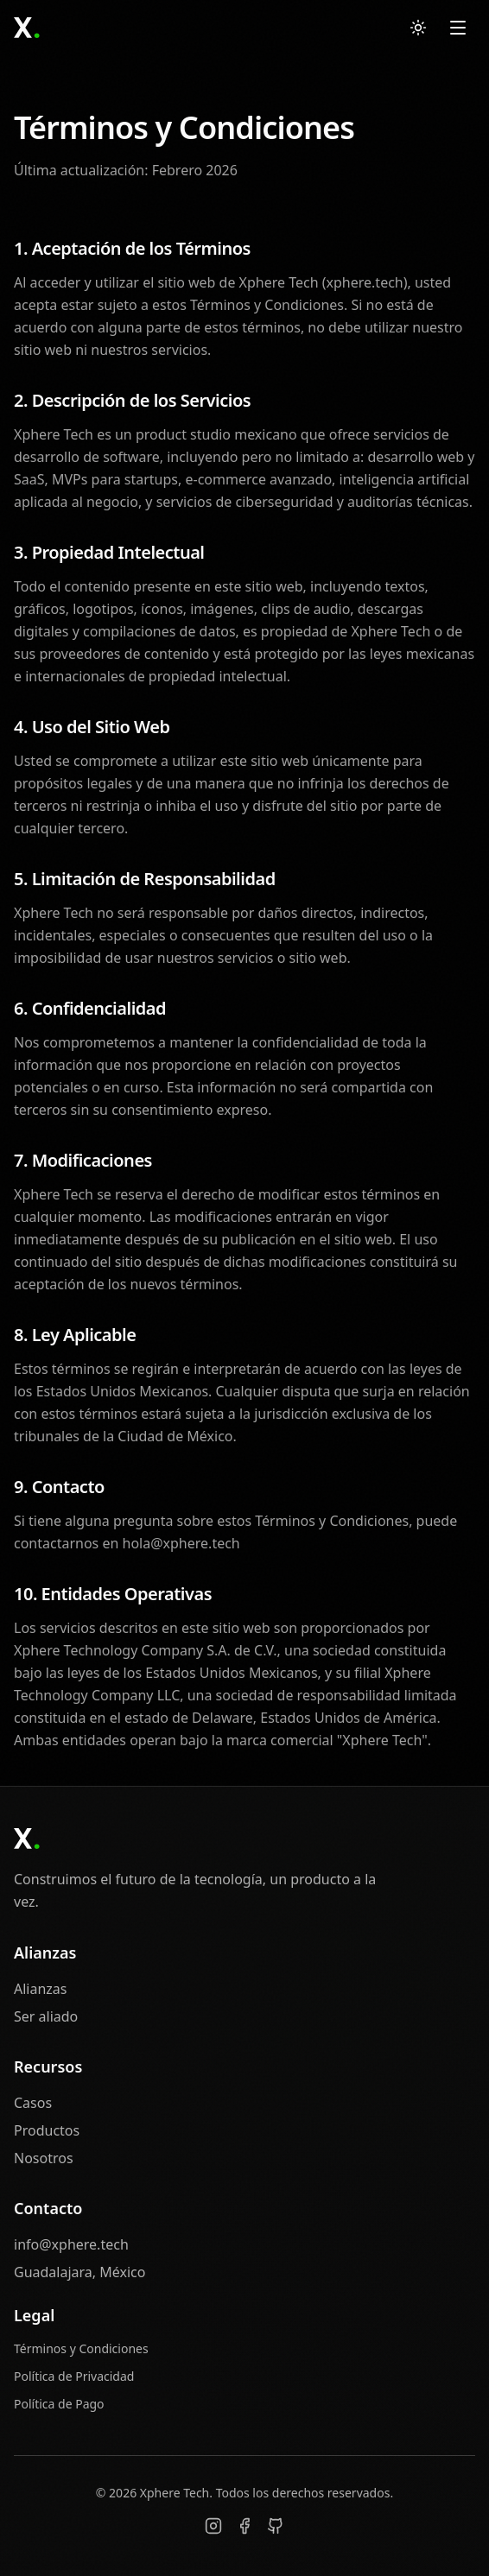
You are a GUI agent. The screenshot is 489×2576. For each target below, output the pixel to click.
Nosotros (43, 2158)
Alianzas (40, 1988)
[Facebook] (244, 2526)
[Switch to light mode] (418, 27)
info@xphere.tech (71, 2244)
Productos (46, 2130)
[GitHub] (275, 2526)
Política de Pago (59, 2404)
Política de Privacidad (74, 2376)
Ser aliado (46, 2016)
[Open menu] (458, 27)
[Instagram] (213, 2526)
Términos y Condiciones (81, 2348)
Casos (33, 2102)
